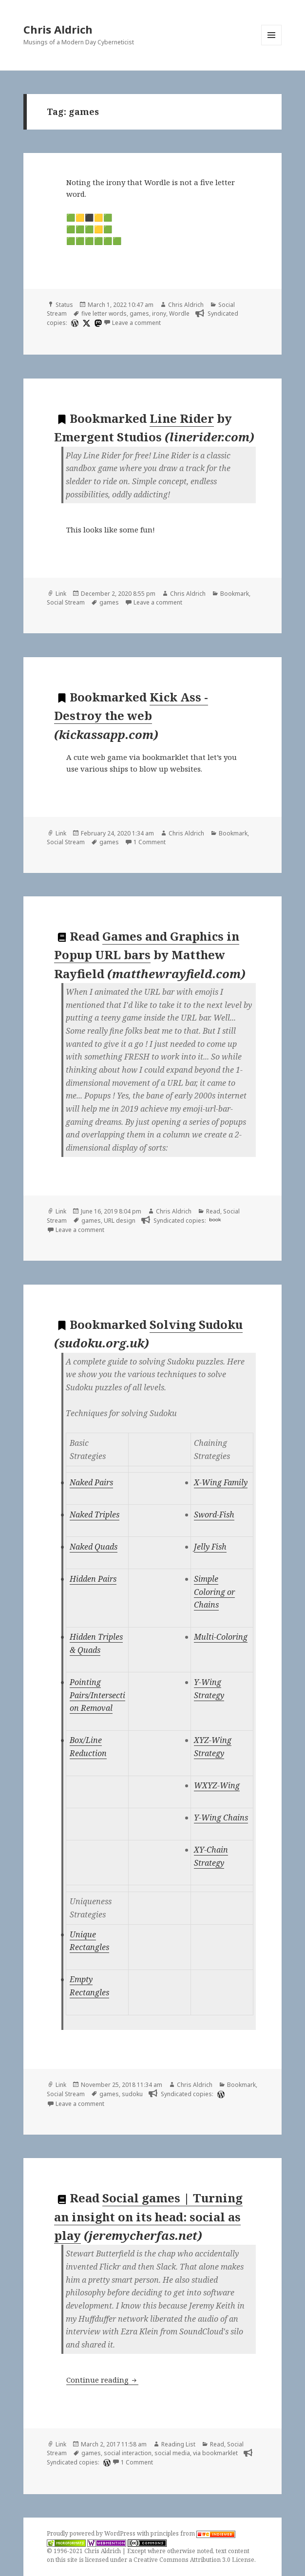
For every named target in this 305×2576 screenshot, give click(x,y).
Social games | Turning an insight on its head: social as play (148, 2216)
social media (172, 2453)
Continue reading (102, 2380)
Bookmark (234, 593)
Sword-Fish (214, 1514)
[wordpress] (73, 323)
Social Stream (66, 602)
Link (61, 593)
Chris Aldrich (58, 29)
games (139, 313)
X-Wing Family (221, 1482)
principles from (193, 2533)
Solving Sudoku (196, 1324)
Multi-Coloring (221, 1636)
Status (64, 305)
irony (159, 313)
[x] (85, 323)
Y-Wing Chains (221, 1817)
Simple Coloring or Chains (214, 1591)
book (215, 1219)
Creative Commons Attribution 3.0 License (193, 2560)
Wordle (179, 313)
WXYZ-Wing (217, 1785)
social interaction (128, 2453)
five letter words (104, 313)
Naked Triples (94, 1514)
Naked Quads (93, 1546)
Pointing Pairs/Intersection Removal (97, 1695)
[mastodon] (97, 323)
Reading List (178, 2444)
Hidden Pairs (93, 1578)
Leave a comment (136, 323)
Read (213, 1211)
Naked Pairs (91, 1482)
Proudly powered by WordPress (92, 2533)
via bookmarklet (215, 2453)
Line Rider (182, 418)
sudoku (132, 2094)
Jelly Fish (210, 1546)
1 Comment (149, 842)
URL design (119, 1220)
